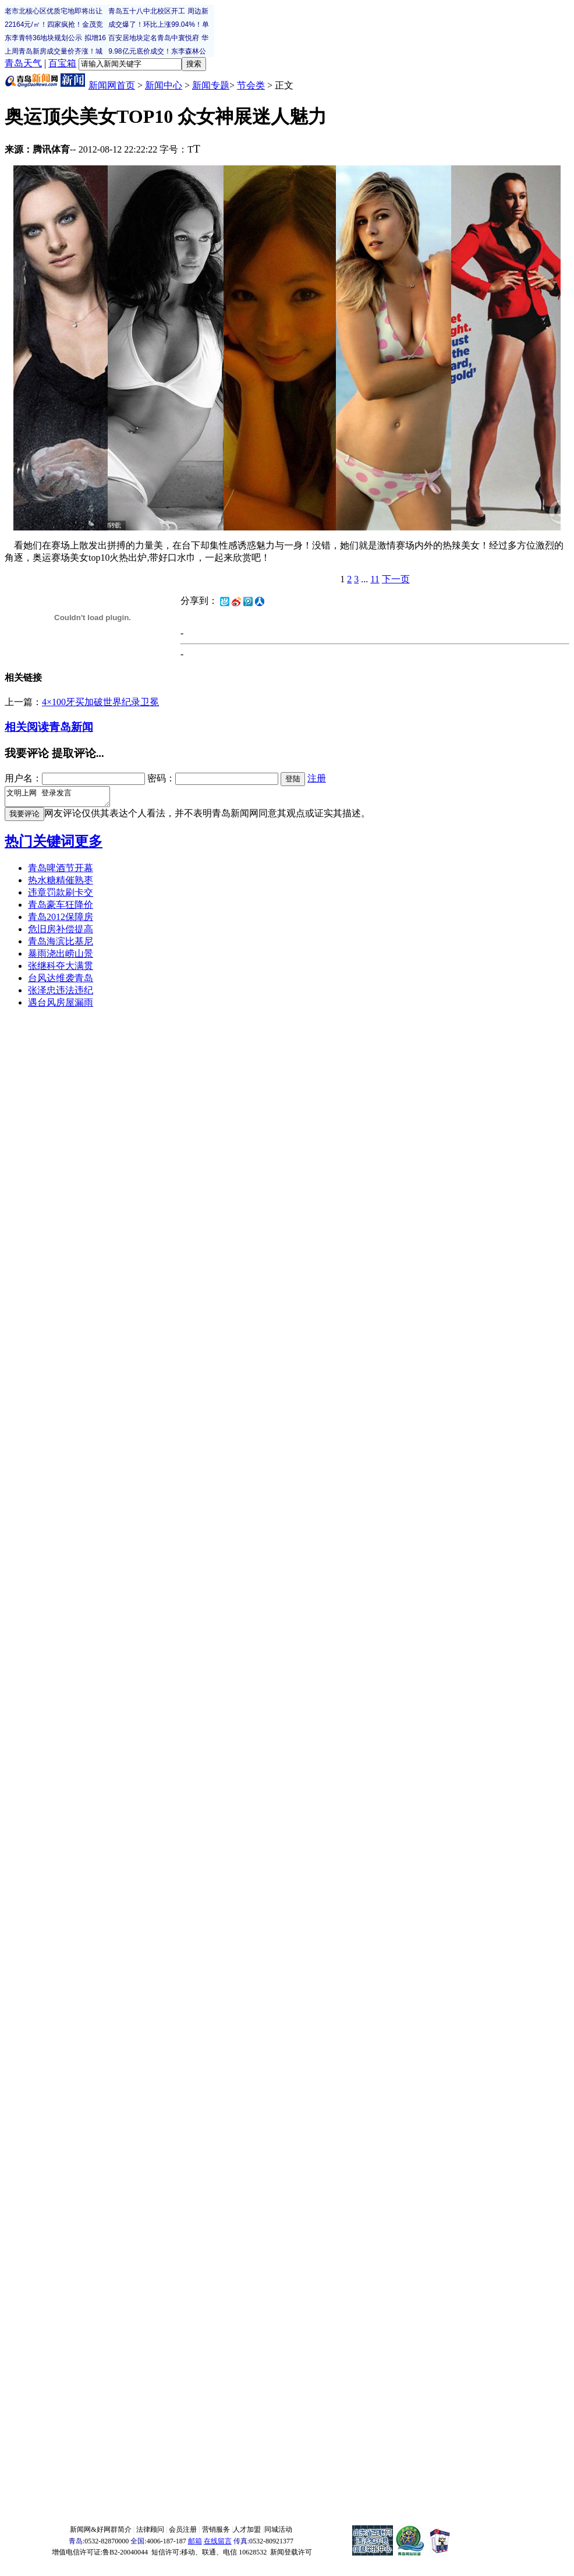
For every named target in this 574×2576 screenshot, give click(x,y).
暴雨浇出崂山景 (60, 957)
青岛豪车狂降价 (60, 908)
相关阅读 (27, 727)
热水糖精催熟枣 (60, 884)
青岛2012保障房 (60, 920)
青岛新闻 (71, 727)
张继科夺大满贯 (60, 969)
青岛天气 (23, 63)
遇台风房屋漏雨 (60, 1006)
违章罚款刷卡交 (60, 896)
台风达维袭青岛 (60, 981)
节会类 (251, 85)
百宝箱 (62, 63)
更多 (88, 844)
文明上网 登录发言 (63, 798)
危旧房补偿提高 (60, 932)
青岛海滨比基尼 (60, 945)
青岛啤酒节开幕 (60, 871)
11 (374, 579)
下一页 (396, 579)
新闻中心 (163, 85)
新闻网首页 (111, 85)
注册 (316, 778)
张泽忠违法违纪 (60, 994)
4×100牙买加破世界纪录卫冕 (100, 702)
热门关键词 (40, 844)
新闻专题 (210, 85)
